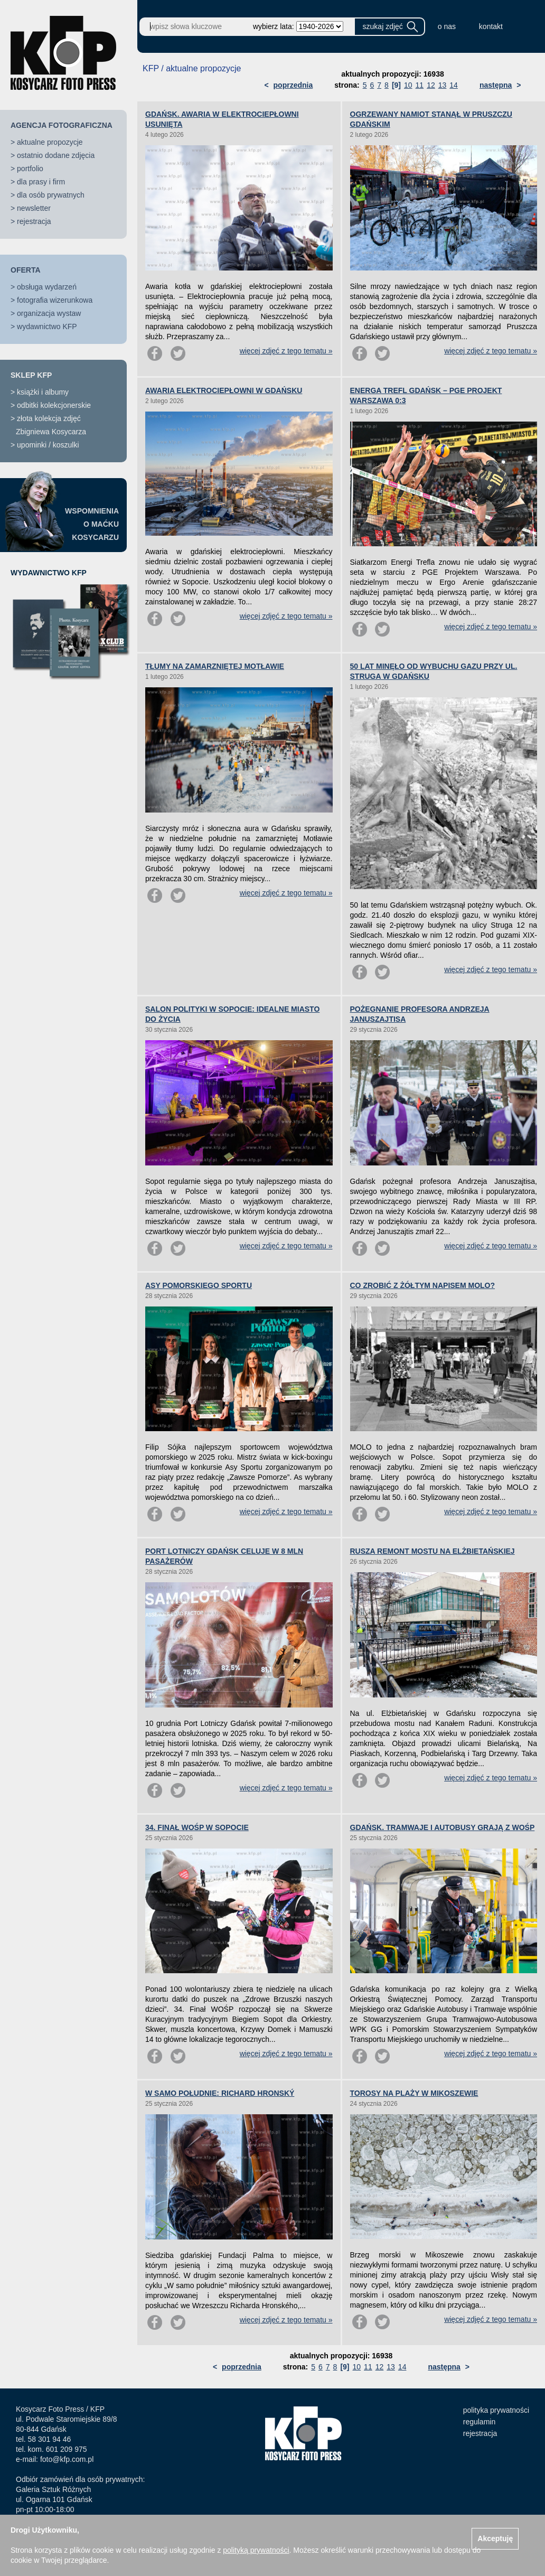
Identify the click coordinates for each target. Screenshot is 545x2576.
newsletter (34, 208)
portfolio (30, 168)
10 (408, 85)
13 (442, 85)
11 (420, 85)
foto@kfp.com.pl (66, 2459)
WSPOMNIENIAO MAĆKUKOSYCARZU (92, 524)
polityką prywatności (256, 2550)
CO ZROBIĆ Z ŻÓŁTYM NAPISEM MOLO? (422, 1285)
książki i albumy (43, 392)
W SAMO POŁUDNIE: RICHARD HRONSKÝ (219, 2093)
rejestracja (34, 221)
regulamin (479, 2422)
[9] (396, 85)
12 (431, 85)
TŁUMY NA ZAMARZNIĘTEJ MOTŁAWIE (214, 666)
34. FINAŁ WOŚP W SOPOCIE (197, 1827)
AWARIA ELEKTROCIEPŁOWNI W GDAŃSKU (223, 390)
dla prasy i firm (41, 182)
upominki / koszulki (48, 445)
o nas (447, 26)
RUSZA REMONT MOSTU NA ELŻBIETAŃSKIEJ (432, 1551)
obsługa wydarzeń (47, 287)
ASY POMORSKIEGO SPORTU (198, 1285)
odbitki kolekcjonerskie (54, 405)
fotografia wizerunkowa (54, 300)
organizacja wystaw (49, 313)
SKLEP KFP (31, 375)
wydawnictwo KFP (47, 326)
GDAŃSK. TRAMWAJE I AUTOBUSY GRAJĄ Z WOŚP (442, 1827)
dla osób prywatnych (50, 195)
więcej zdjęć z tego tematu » (286, 351)
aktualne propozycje (50, 142)
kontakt (491, 26)
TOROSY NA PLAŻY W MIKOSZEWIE (414, 2093)
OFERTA (26, 270)
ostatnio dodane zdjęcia (56, 155)
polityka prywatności (496, 2410)
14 (453, 85)
